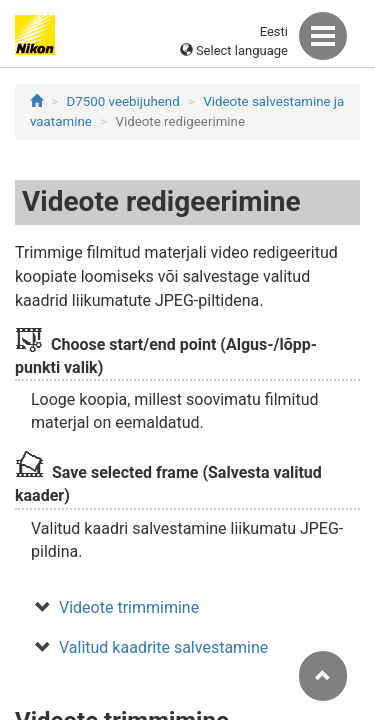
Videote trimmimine (129, 607)
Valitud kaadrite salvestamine (163, 647)
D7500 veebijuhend (123, 101)
